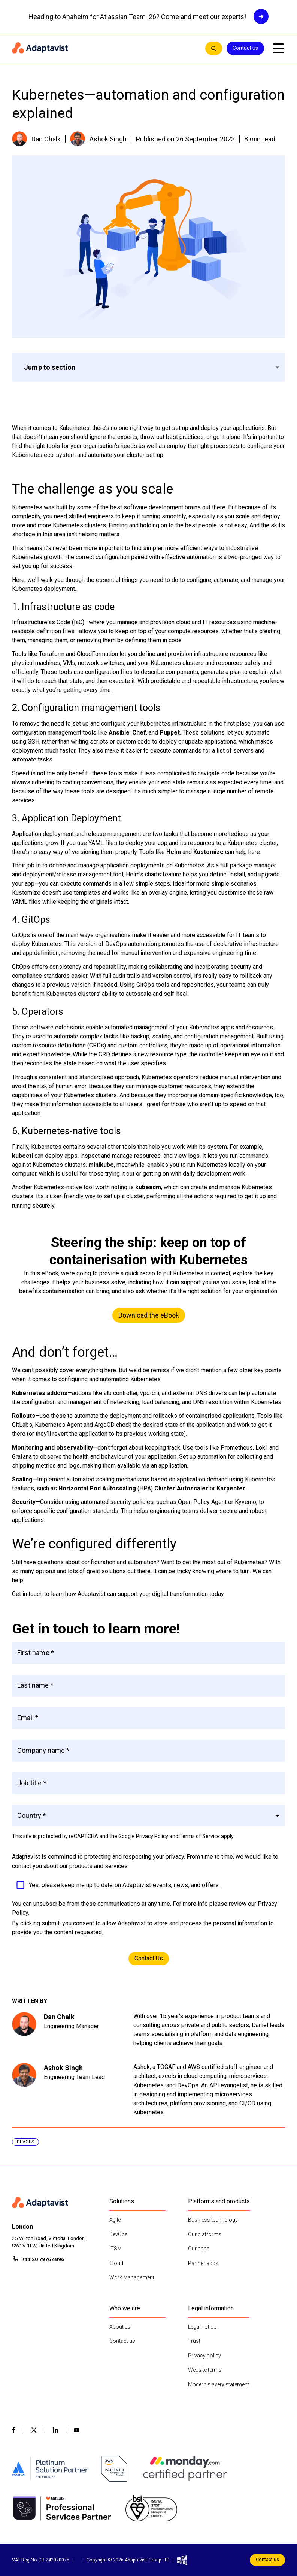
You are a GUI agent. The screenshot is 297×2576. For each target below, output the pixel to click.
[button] (148, 1816)
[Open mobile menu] (278, 48)
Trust (194, 2341)
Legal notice (202, 2327)
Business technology (213, 2220)
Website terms (205, 2370)
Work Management (131, 2277)
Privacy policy (204, 2356)
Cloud (116, 2263)
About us (120, 2327)
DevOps (118, 2234)
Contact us (245, 48)
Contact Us (148, 1958)
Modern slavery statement (218, 2384)
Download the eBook (148, 1315)
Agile (115, 2220)
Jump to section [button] (50, 367)
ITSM (115, 2249)
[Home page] (105, 48)
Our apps (199, 2249)
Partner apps (203, 2263)
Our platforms (204, 2234)
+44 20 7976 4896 (43, 2259)
